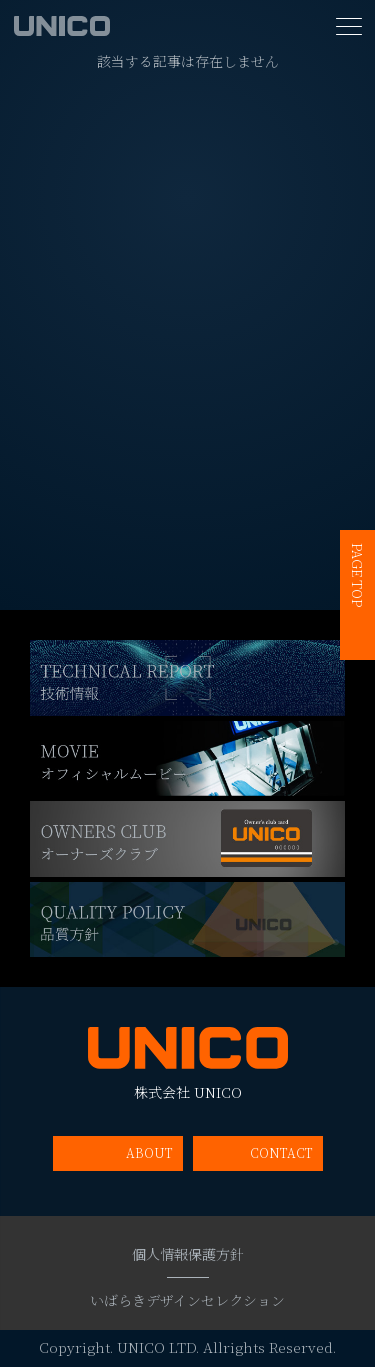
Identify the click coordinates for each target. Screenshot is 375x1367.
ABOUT (149, 1153)
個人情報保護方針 (188, 1254)
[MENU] (349, 26)
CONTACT (281, 1153)
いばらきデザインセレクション (187, 1300)
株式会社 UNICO (188, 1064)
